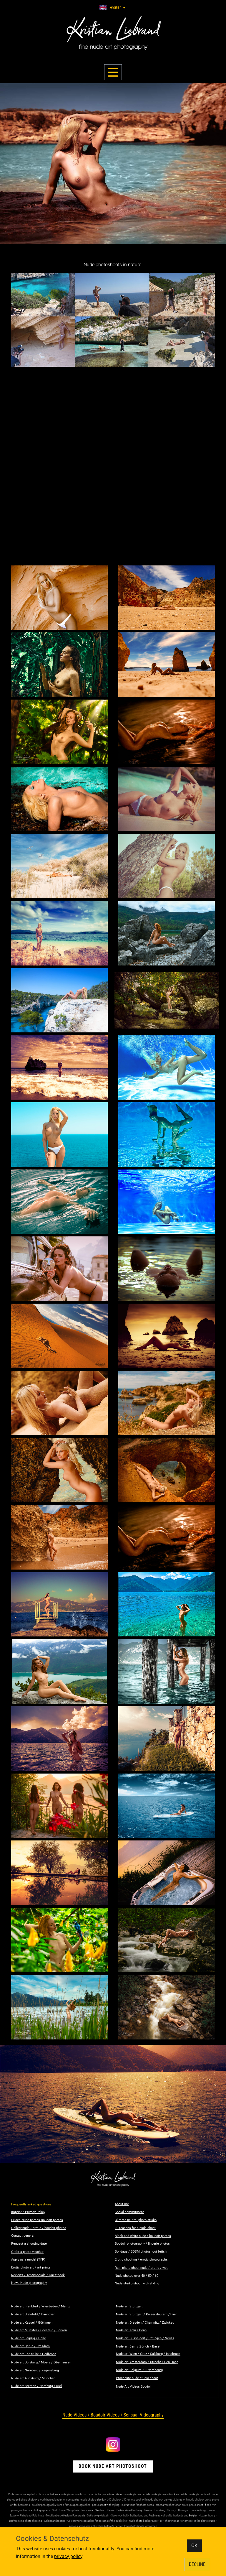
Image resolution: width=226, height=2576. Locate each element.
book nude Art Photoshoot (113, 2466)
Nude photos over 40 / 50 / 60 (136, 2276)
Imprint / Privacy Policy (28, 2212)
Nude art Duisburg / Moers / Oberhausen (41, 2362)
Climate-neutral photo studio (136, 2220)
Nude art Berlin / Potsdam (30, 2346)
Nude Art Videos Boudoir (134, 2387)
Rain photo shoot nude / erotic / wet (141, 2268)
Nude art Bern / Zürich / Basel (138, 2346)
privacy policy (68, 2556)
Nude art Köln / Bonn (131, 2330)
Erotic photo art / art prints (31, 2267)
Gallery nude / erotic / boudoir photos (38, 2228)
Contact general (22, 2236)
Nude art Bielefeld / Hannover (33, 2314)
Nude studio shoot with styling (137, 2283)
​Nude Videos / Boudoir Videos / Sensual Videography (113, 2415)
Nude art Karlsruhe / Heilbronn (33, 2354)
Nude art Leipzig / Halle (28, 2338)
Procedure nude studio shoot (137, 2378)
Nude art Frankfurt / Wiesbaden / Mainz (40, 2306)
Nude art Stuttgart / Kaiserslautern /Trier (146, 2314)
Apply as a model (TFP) (28, 2259)
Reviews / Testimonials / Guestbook (38, 2275)
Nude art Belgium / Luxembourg (139, 2370)
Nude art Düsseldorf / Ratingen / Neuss (145, 2338)
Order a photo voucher (27, 2252)
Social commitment (129, 2212)
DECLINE (197, 2564)
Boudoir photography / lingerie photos (142, 2244)
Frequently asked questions (31, 2204)
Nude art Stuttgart (129, 2306)
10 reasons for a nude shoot (135, 2228)
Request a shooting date (29, 2244)
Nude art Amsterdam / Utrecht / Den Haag (147, 2362)
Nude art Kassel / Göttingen (31, 2323)
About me (122, 2204)
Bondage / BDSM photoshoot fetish (141, 2251)
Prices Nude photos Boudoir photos (37, 2220)
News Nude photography (29, 2283)
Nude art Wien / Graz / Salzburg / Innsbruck (148, 2354)
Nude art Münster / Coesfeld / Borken (39, 2330)
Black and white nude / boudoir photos (143, 2236)
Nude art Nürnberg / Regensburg (35, 2370)
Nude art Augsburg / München (33, 2378)
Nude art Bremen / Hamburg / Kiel (36, 2386)
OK (194, 2545)
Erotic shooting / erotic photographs (141, 2259)
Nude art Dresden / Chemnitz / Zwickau (145, 2323)
